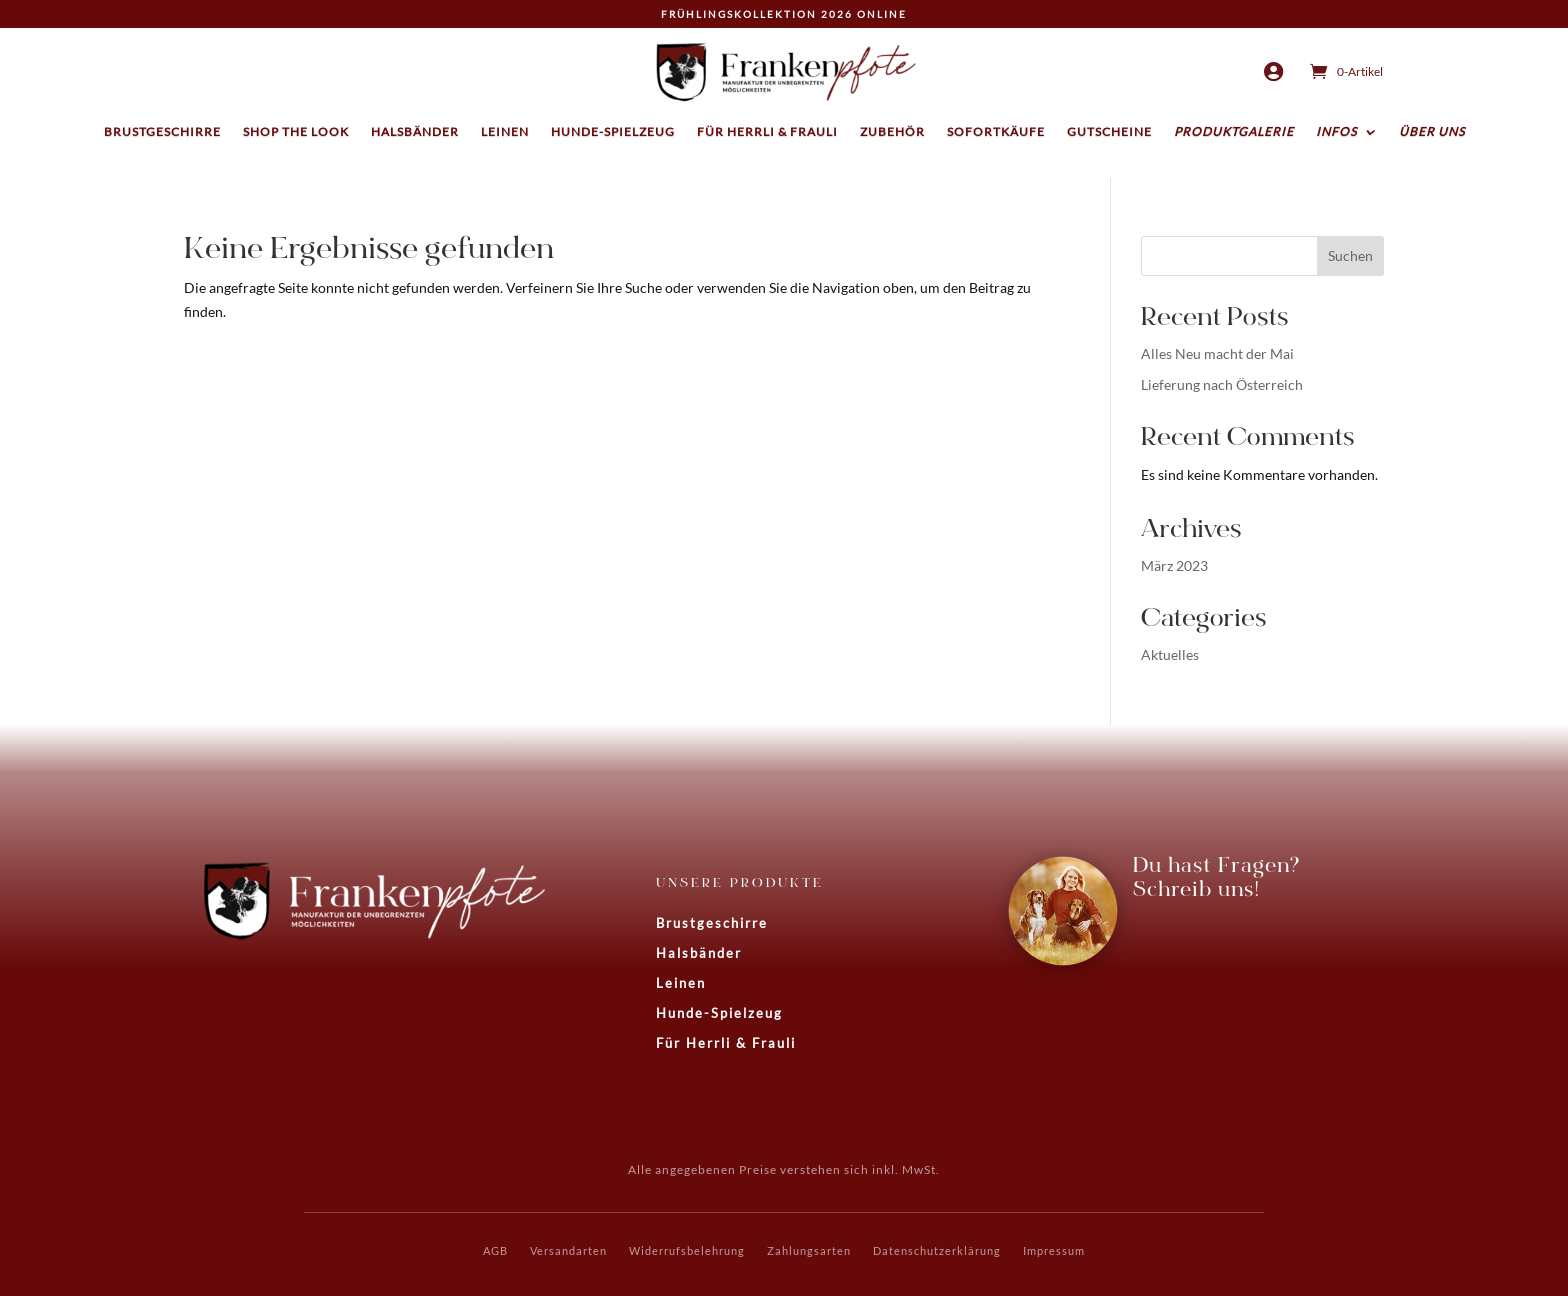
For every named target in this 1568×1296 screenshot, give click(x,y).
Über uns (1432, 132)
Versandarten (568, 1250)
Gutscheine (1109, 132)
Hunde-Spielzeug (613, 132)
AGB (495, 1250)
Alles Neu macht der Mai (1217, 353)
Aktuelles (1170, 654)
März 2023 (1174, 565)
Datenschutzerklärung (937, 1250)
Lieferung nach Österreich (1222, 384)
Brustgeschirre (162, 132)
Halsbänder (415, 132)
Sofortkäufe (996, 132)
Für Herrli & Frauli (767, 132)
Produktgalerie (1234, 132)
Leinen (505, 132)
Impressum (1054, 1250)
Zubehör (892, 132)
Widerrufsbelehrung (687, 1250)
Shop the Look (296, 132)
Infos (1336, 132)
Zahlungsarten (809, 1250)
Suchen (1350, 255)
